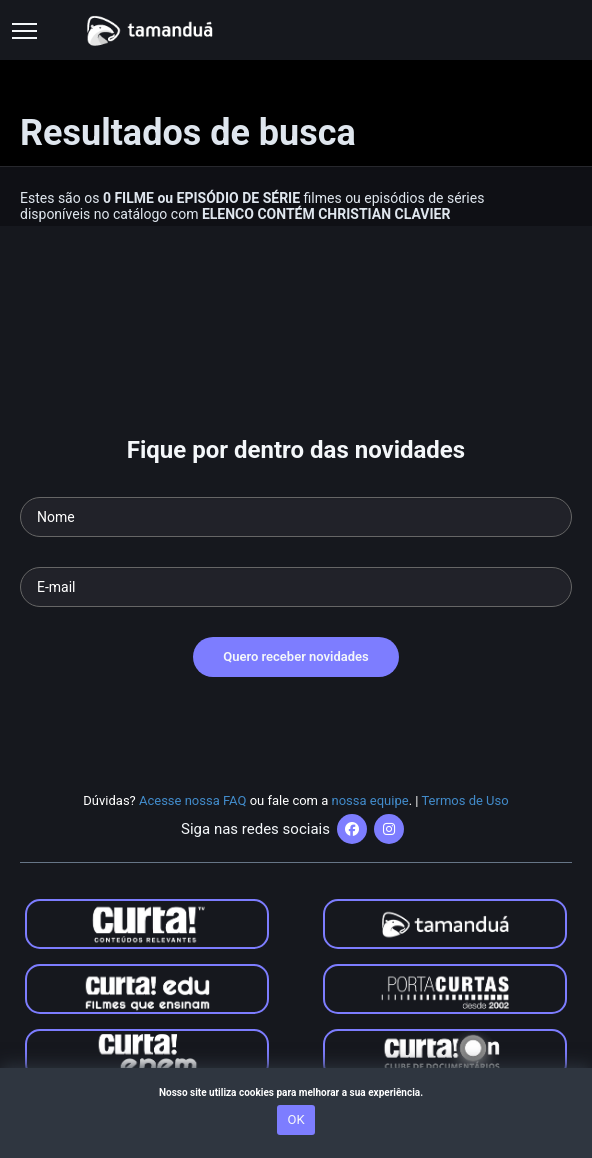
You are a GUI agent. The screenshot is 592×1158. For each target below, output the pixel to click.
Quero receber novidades (296, 656)
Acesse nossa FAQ (193, 800)
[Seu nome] (296, 517)
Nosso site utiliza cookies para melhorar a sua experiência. (296, 1092)
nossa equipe (370, 800)
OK (295, 1119)
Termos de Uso (464, 800)
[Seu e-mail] (296, 587)
